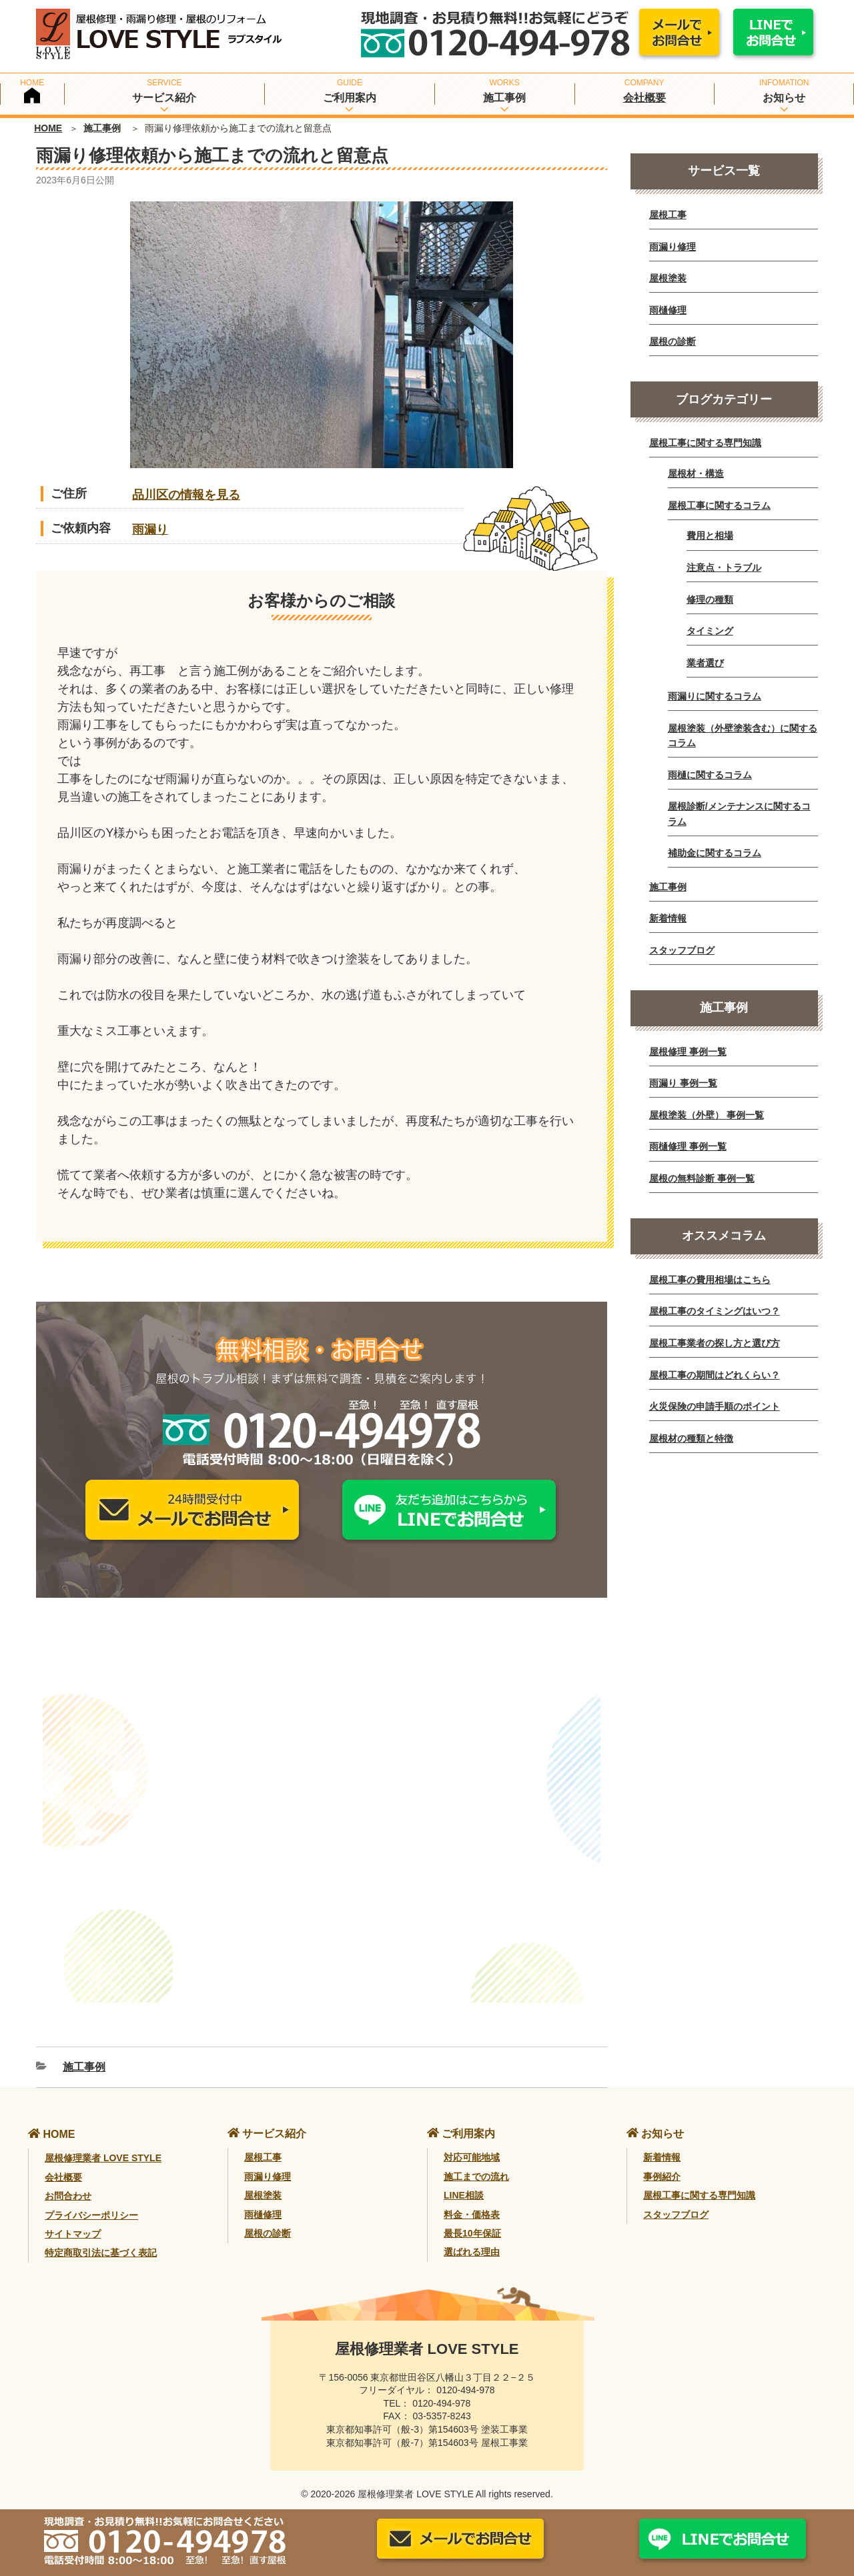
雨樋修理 (668, 310)
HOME (48, 128)
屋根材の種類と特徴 (691, 1438)
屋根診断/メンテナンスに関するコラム (739, 813)
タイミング (710, 630)
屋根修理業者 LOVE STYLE (103, 2142)
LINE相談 (464, 2179)
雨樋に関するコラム (710, 775)
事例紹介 (662, 2160)
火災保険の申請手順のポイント (714, 1406)
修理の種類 (710, 599)
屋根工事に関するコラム (719, 505)
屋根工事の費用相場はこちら (710, 1279)
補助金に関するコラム (714, 853)
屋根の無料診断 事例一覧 (702, 1178)
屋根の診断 (672, 341)
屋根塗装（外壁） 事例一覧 (706, 1115)
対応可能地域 (472, 2142)
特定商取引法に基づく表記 (101, 2237)
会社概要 (644, 97)
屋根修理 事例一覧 (688, 1051)
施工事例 (102, 128)
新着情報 (668, 918)
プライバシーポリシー (91, 2199)
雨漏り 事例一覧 (683, 1083)
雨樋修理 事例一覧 (688, 1146)
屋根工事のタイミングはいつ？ (714, 1311)
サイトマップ (73, 2218)
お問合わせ (68, 2180)
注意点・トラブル (724, 567)
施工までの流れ (476, 2160)
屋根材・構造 (696, 473)
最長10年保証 (472, 2217)
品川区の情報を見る (186, 494)
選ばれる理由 (472, 2236)
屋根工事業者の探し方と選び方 (714, 1343)
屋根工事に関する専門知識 (705, 442)
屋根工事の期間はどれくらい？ (714, 1375)
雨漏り (150, 529)
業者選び (705, 663)
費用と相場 (710, 535)
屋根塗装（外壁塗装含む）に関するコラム (742, 735)
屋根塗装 (668, 278)
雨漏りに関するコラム (714, 696)
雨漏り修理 (672, 246)
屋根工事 (668, 214)
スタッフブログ (682, 950)
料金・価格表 (472, 2198)
